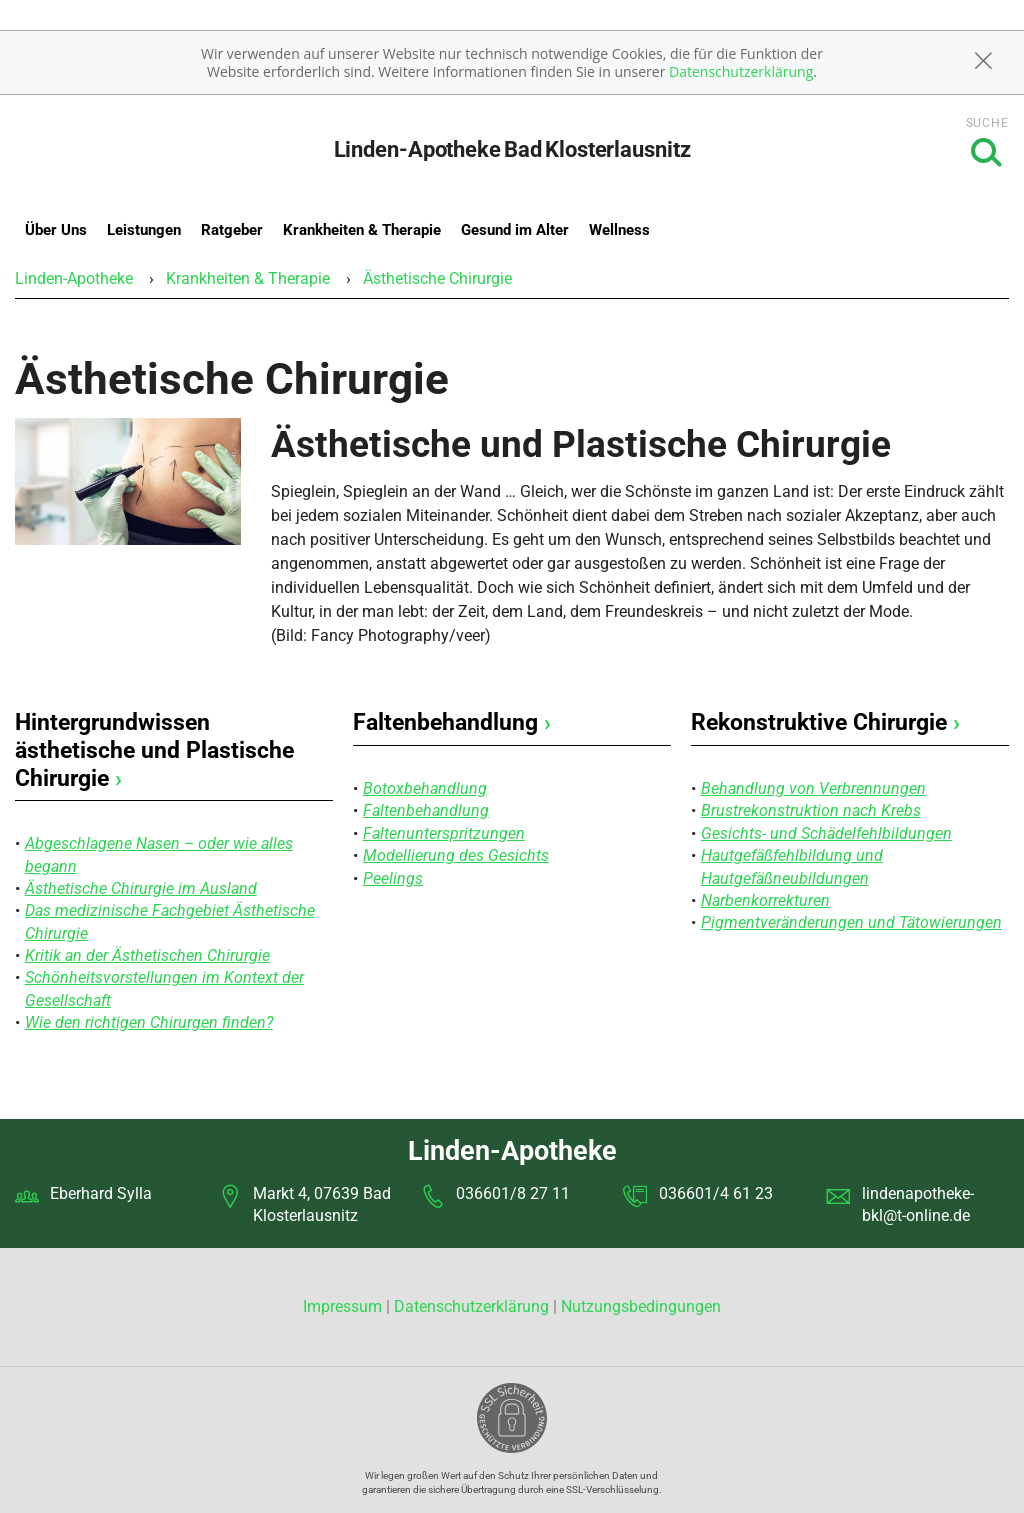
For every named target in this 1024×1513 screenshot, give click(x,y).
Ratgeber (232, 230)
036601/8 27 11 (513, 1193)
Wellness (619, 230)
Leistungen (144, 230)
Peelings (393, 878)
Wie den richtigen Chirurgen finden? (149, 1022)
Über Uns (56, 230)
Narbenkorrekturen (765, 900)
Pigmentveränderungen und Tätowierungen (851, 922)
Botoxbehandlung (425, 788)
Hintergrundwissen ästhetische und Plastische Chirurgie (154, 750)
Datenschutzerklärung (741, 71)
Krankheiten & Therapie (362, 230)
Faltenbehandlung (452, 722)
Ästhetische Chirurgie (437, 278)
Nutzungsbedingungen (641, 1306)
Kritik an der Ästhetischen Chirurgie (147, 955)
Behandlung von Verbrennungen (813, 788)
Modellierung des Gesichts (456, 855)
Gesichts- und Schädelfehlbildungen (826, 833)
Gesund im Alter (515, 230)
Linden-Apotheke (74, 278)
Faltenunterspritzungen (444, 833)
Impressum (344, 1306)
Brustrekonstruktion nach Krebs (811, 810)
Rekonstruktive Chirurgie (825, 722)
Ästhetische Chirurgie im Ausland (141, 888)
